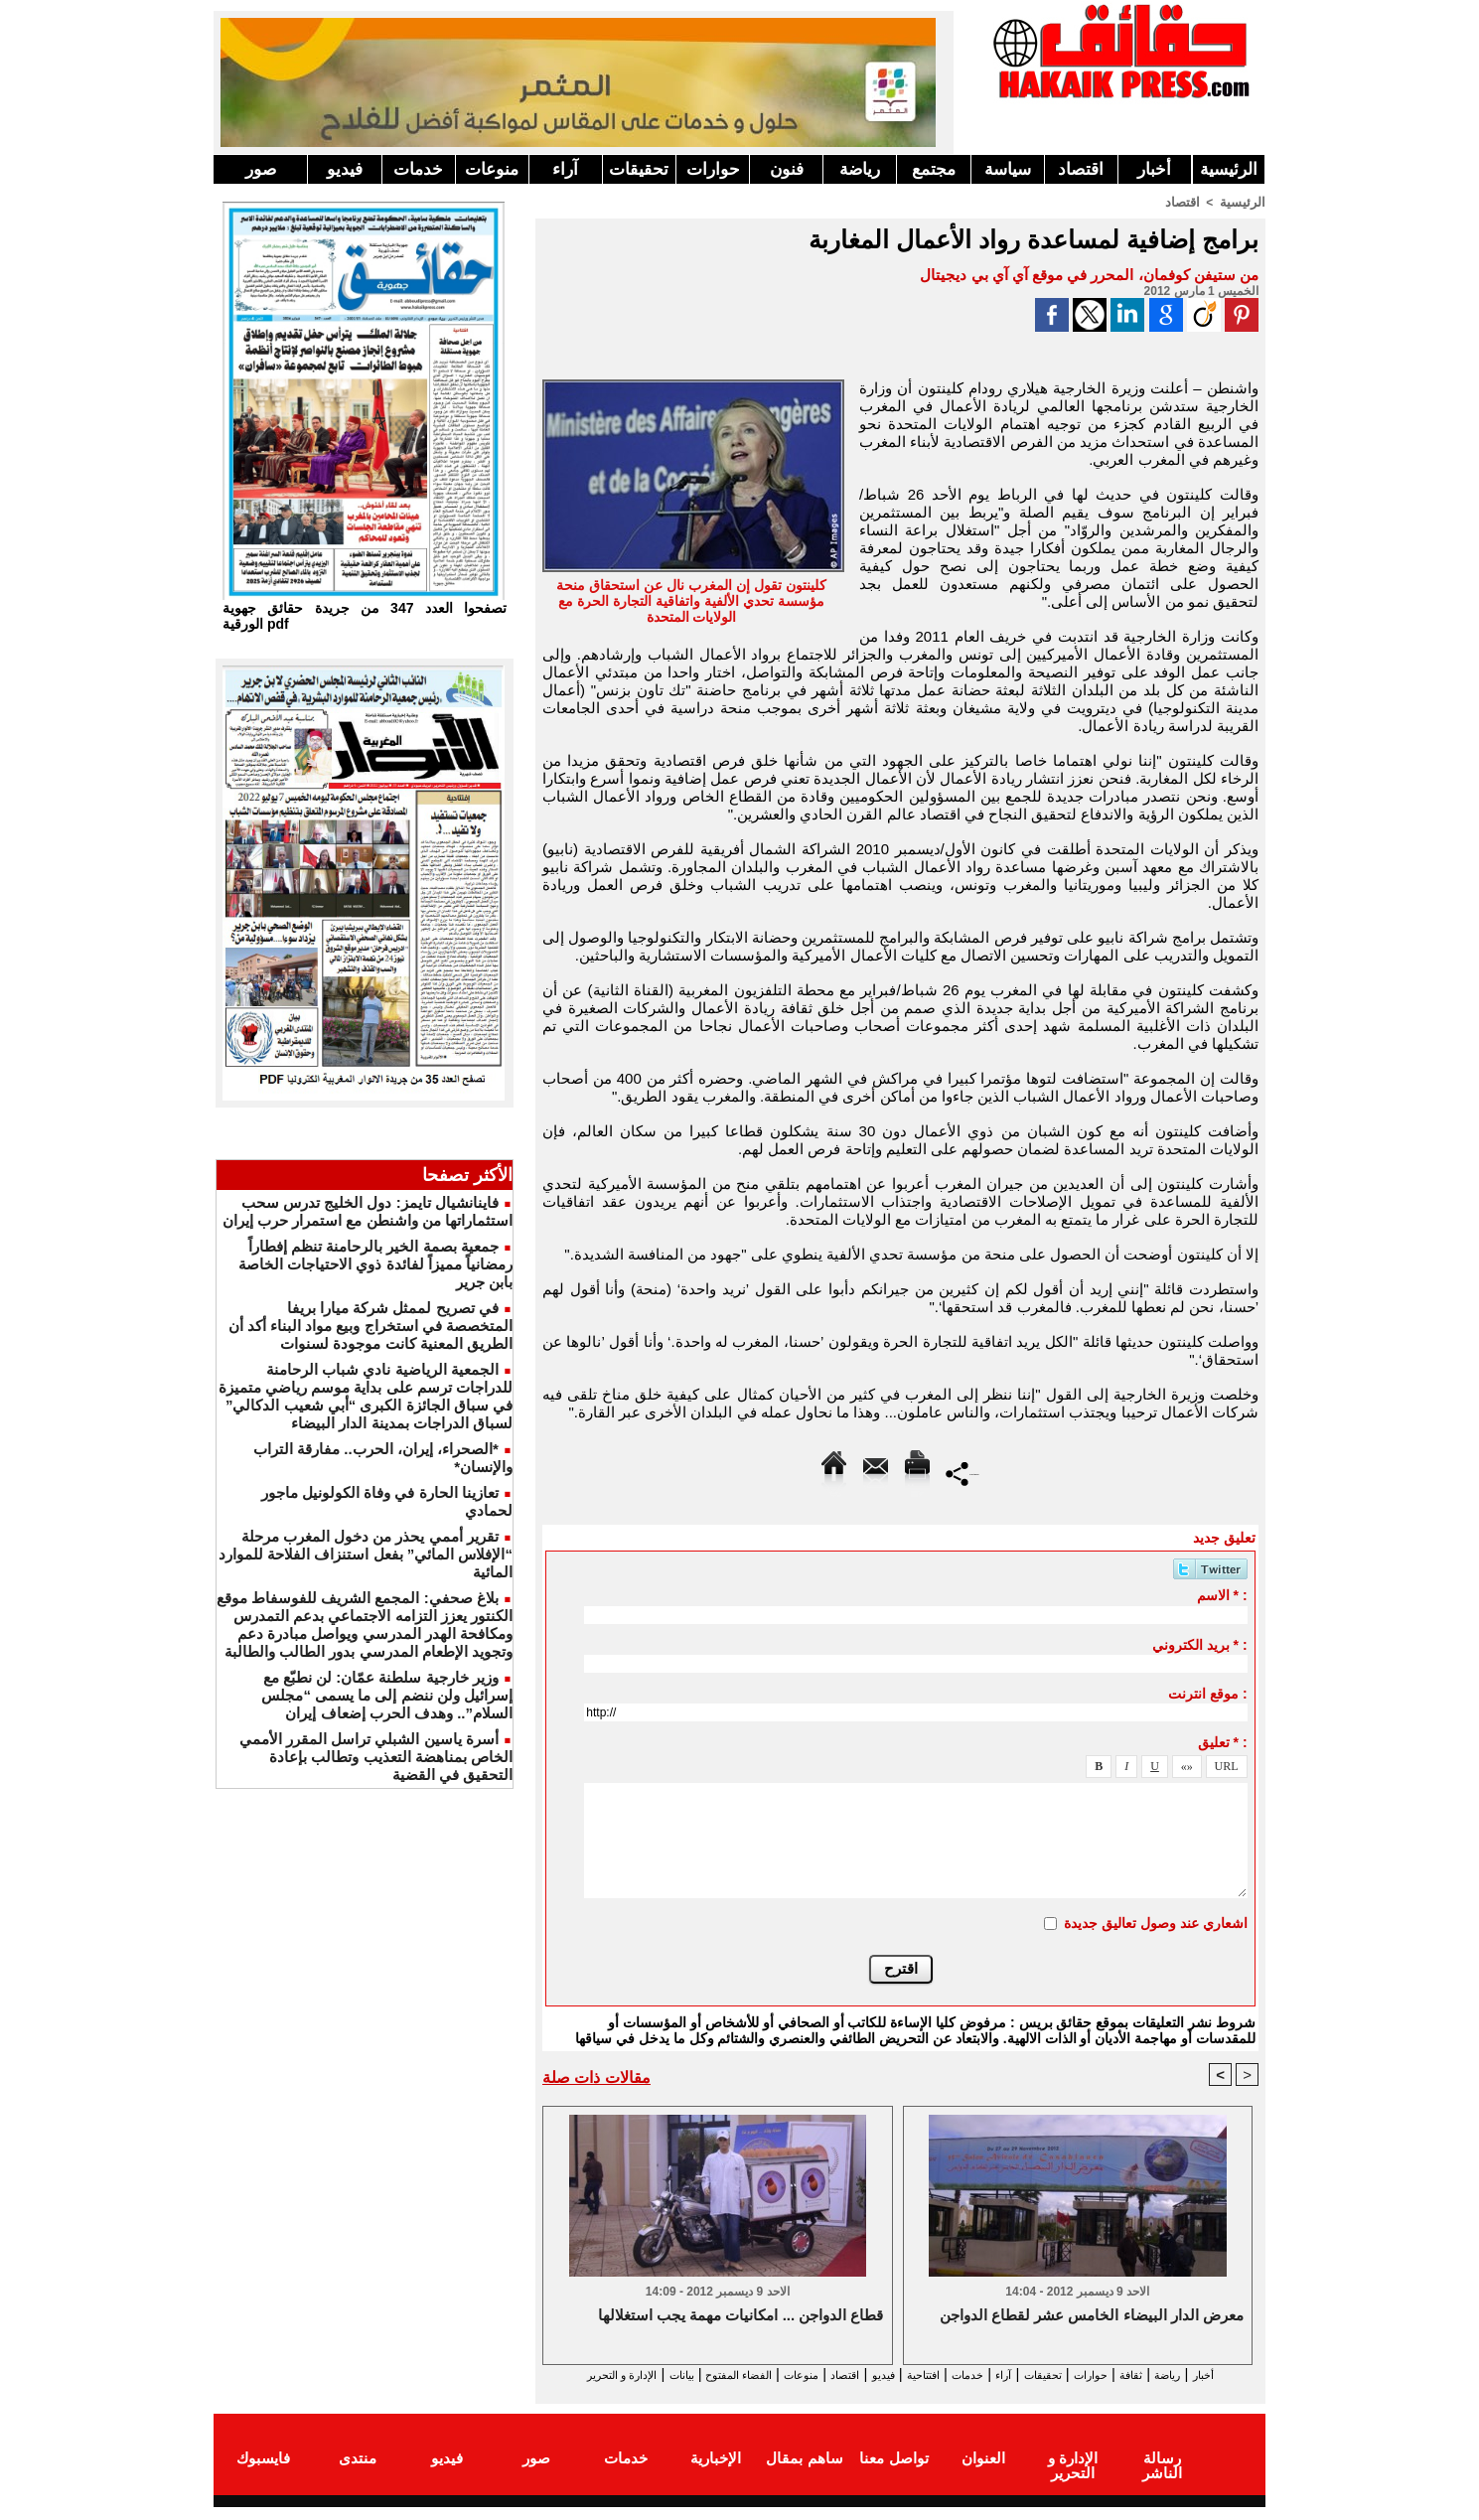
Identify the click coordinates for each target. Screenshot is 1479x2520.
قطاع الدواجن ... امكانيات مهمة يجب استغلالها (741, 2315)
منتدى (357, 2473)
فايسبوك (263, 2473)
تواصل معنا (893, 2473)
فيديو (345, 169)
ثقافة (1148, 2374)
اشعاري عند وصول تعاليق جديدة (1156, 1922)
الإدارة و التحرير (896, 2392)
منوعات (491, 169)
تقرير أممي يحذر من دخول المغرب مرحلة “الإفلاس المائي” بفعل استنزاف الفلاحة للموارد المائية (366, 1554)
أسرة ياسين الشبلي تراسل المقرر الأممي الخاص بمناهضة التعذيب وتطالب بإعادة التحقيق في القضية (376, 1756)
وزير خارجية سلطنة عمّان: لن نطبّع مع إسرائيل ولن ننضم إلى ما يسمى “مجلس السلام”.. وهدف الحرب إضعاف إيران (387, 1695)
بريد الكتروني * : (1200, 1644)
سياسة (1007, 169)
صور (260, 169)
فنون (787, 169)
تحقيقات (638, 169)
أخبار (1154, 169)
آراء (565, 169)
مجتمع (934, 169)
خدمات (418, 169)
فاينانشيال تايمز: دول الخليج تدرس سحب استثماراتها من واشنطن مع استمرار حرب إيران (367, 1211)
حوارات (713, 169)
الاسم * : (1222, 1594)
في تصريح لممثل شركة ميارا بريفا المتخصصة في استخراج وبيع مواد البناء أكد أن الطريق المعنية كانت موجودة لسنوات (370, 1325)
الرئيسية (1228, 169)
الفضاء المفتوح (639, 2374)
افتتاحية (883, 2374)
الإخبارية (715, 2473)
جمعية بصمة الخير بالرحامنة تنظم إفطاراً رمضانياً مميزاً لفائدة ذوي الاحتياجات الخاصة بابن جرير (375, 1264)
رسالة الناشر (1162, 2473)
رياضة (859, 169)
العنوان (983, 2473)
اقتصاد (1081, 169)
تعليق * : (1223, 1741)
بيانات (563, 2374)
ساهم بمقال (804, 2473)
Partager (963, 1471)
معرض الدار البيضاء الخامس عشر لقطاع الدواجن (1092, 2315)
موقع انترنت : (1207, 1693)
